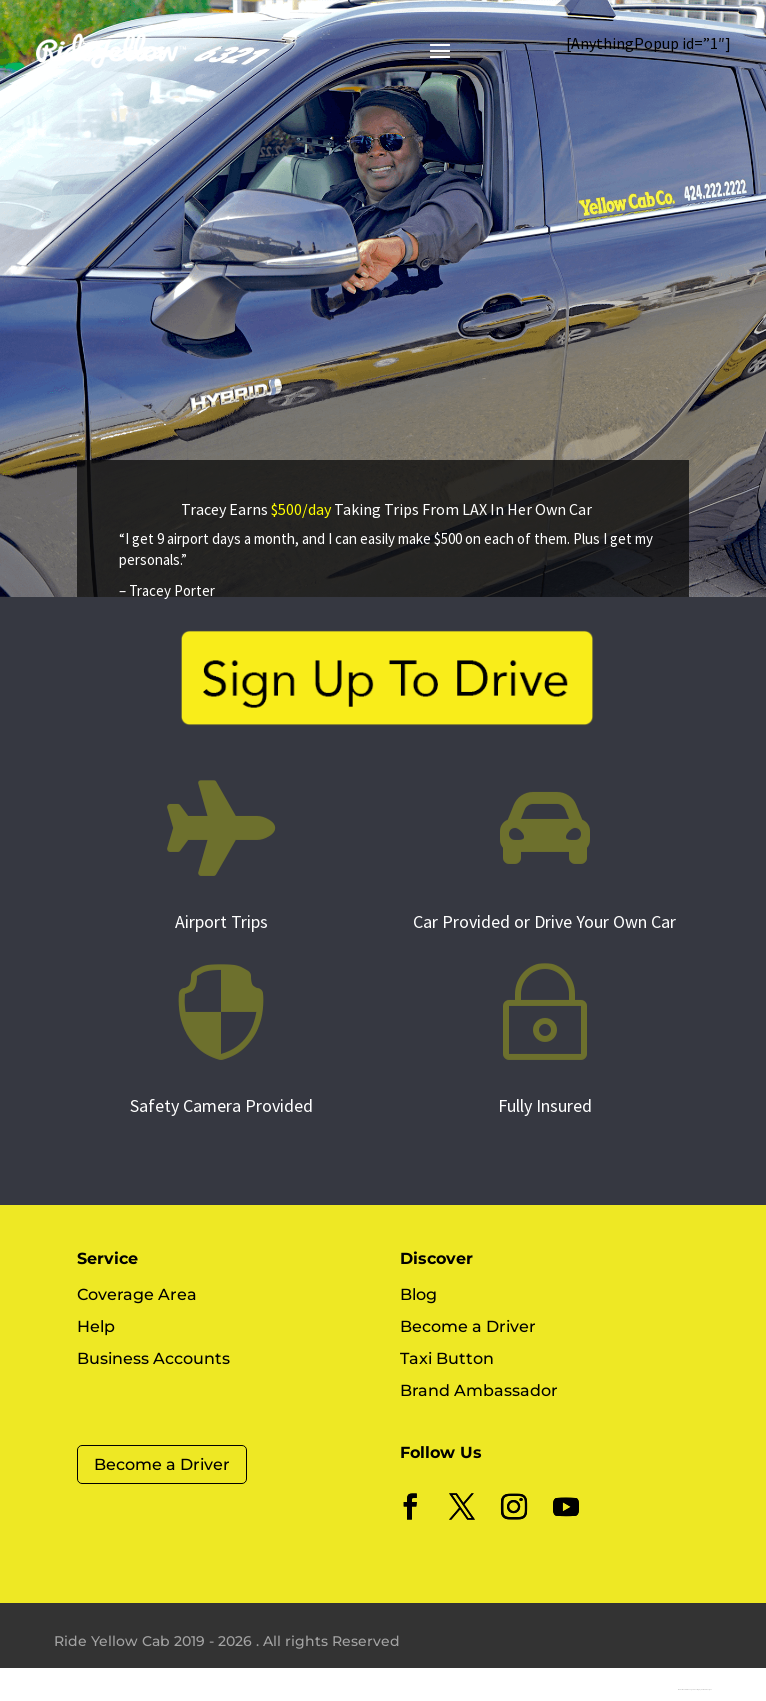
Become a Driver (162, 1464)
